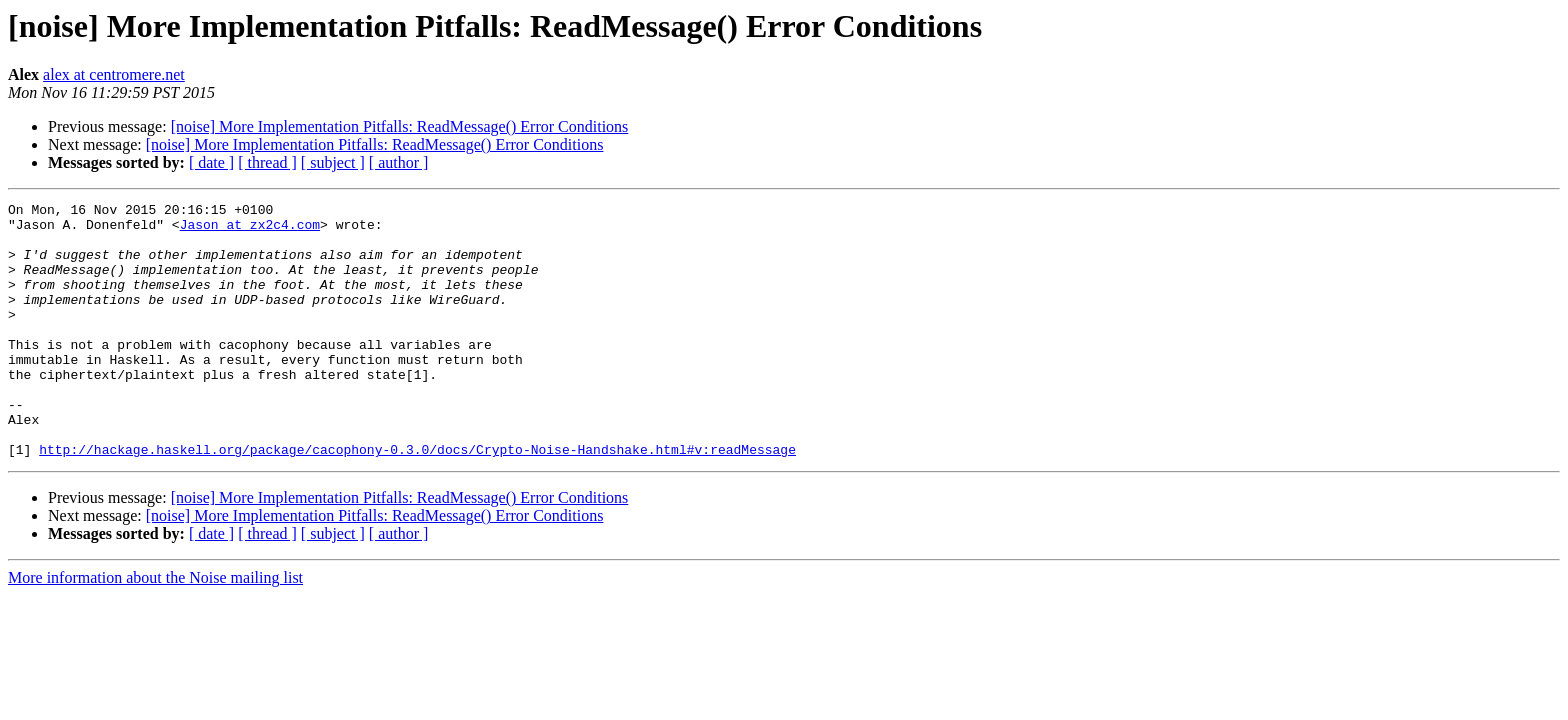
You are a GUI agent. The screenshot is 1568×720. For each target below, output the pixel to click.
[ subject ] (333, 162)
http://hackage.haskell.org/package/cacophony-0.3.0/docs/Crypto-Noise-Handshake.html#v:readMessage (417, 500)
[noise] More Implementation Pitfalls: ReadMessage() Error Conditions (400, 126)
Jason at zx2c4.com (250, 230)
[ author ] (399, 162)
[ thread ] (267, 162)
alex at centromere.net (114, 74)
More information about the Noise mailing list (155, 628)
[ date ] (211, 162)
